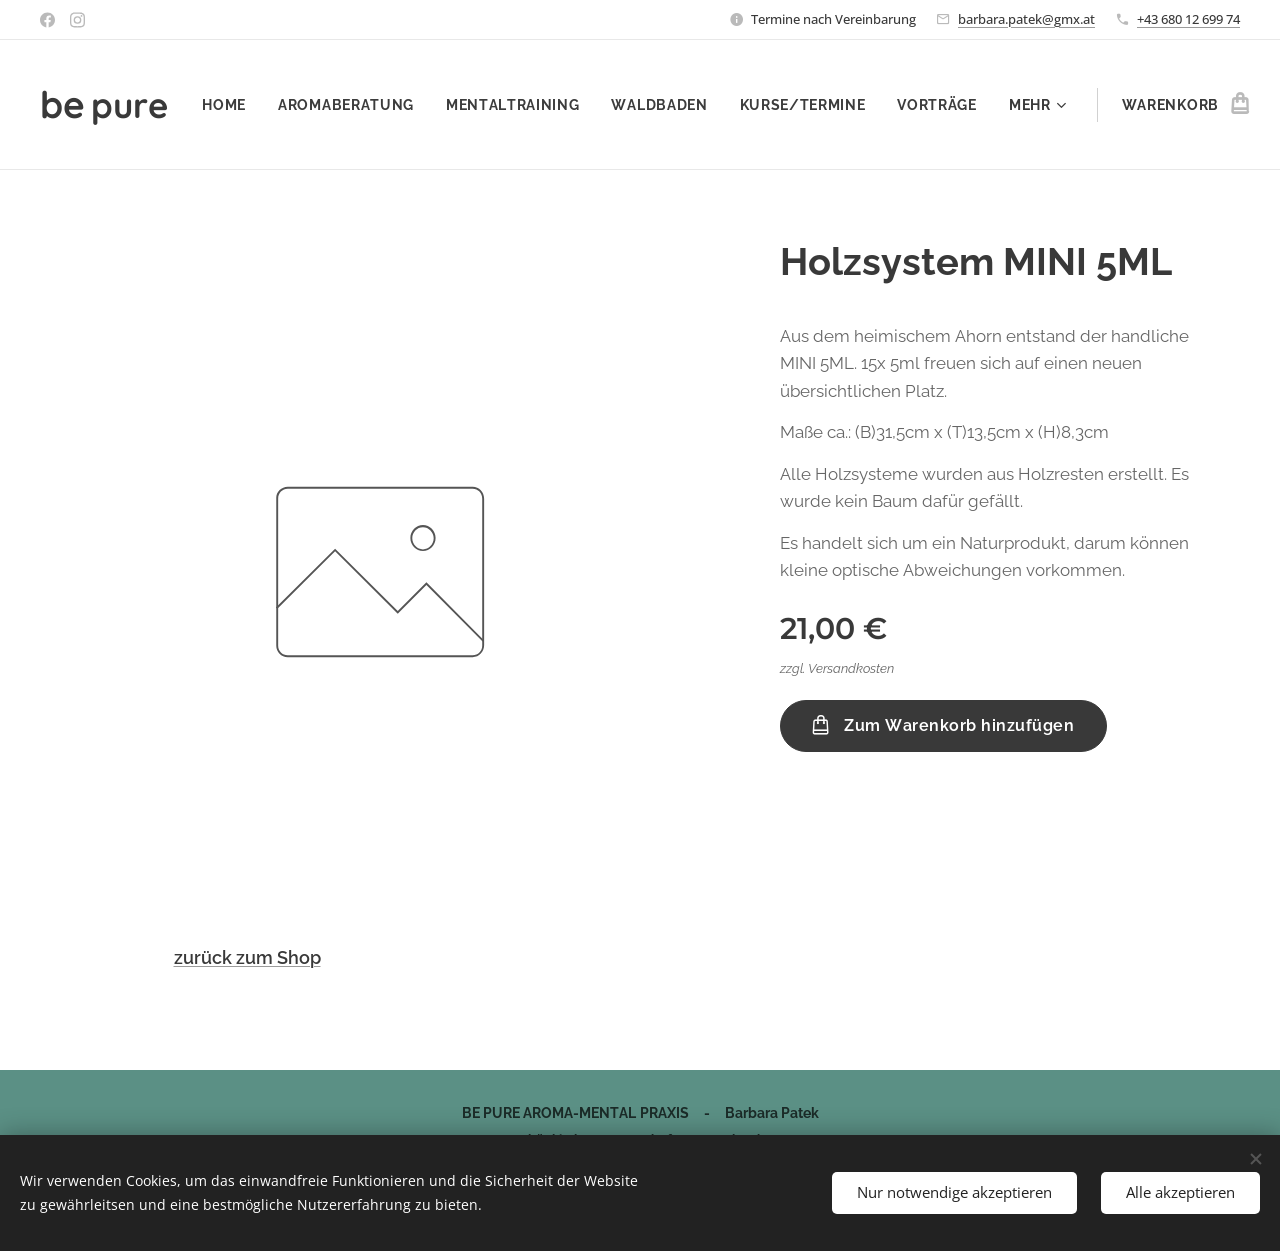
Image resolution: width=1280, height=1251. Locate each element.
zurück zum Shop (247, 957)
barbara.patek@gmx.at (1026, 19)
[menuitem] (319, 105)
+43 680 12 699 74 (1188, 19)
